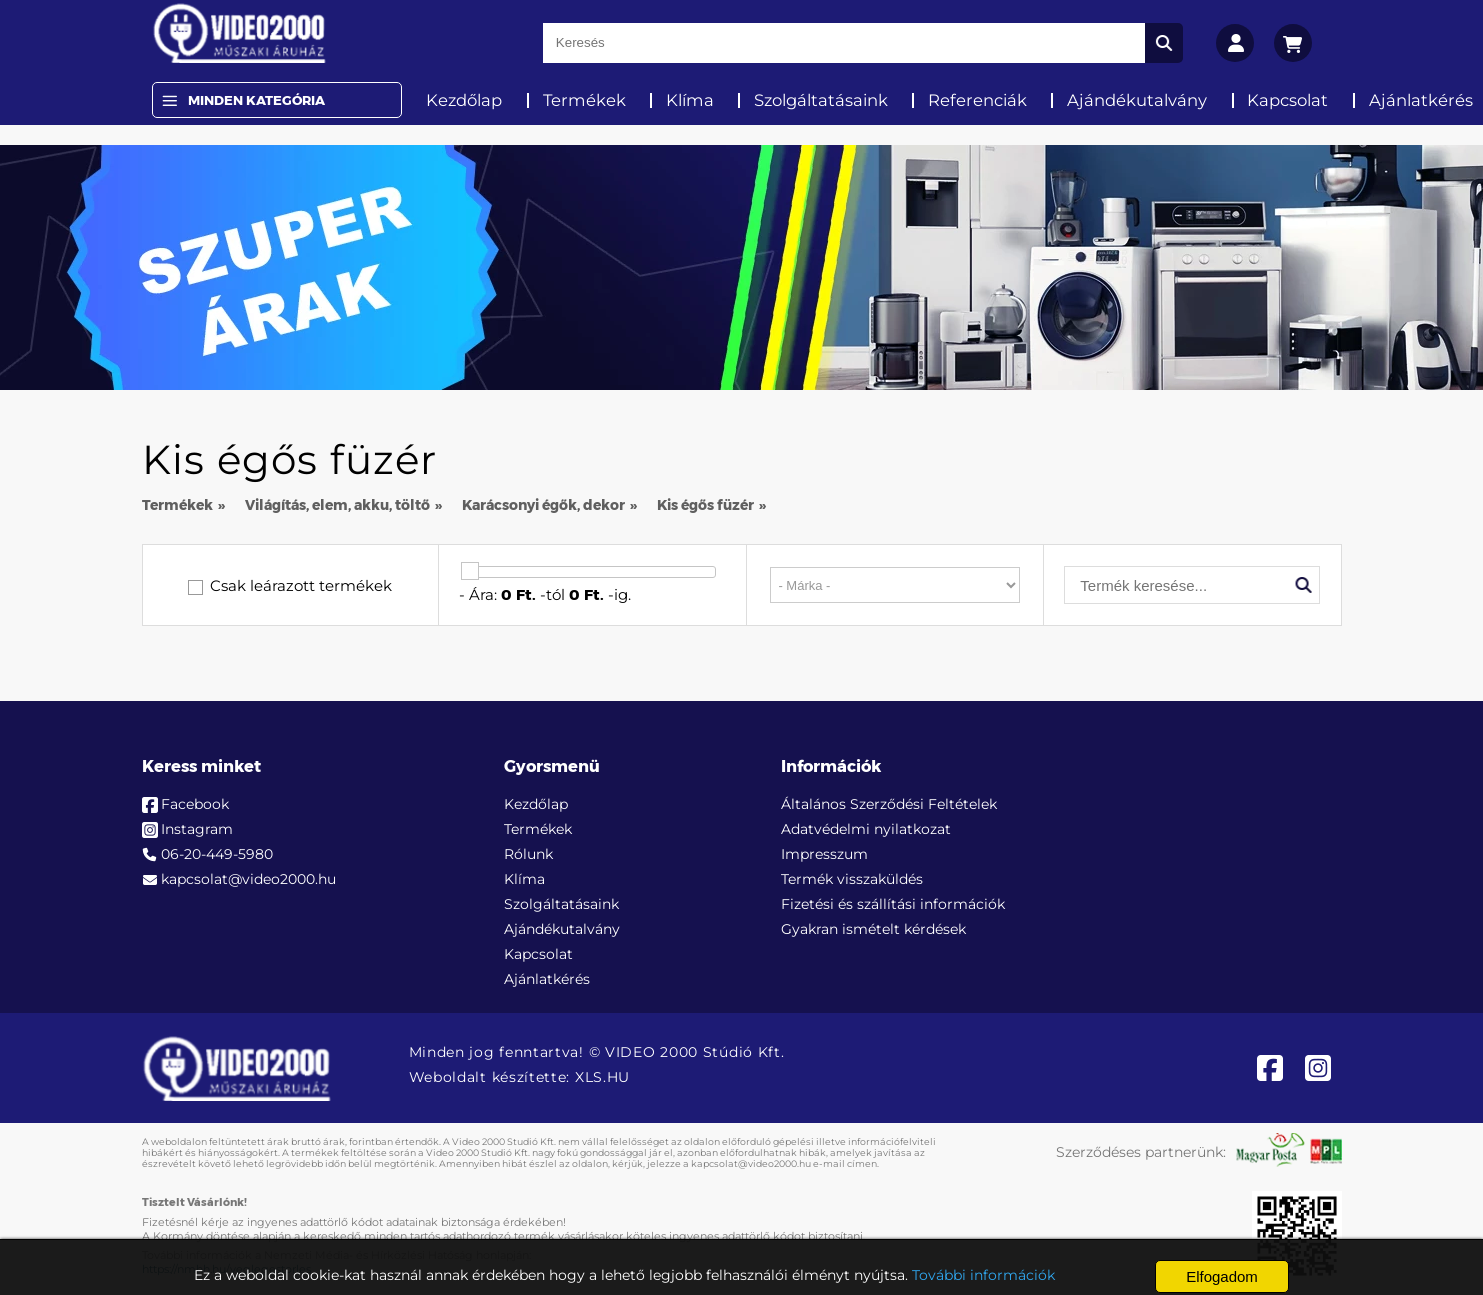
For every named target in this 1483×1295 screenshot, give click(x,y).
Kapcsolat (1287, 100)
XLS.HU (602, 1077)
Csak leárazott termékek (301, 585)
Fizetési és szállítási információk (893, 904)
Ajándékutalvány (1137, 100)
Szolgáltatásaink (821, 100)
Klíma (690, 100)
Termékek (584, 100)
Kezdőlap (464, 100)
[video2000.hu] (239, 33)
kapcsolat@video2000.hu (248, 879)
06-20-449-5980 (217, 854)
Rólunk (528, 854)
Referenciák (977, 100)
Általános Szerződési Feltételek (889, 804)
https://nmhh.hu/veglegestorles (226, 1269)
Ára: (483, 594)
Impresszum (824, 854)
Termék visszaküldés (852, 879)
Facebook (195, 804)
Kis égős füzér (705, 505)
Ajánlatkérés (547, 979)
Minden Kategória (256, 100)
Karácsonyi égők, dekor (543, 505)
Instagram (197, 829)
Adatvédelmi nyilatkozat (866, 829)
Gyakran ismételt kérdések (873, 929)
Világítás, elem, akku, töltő (337, 505)
